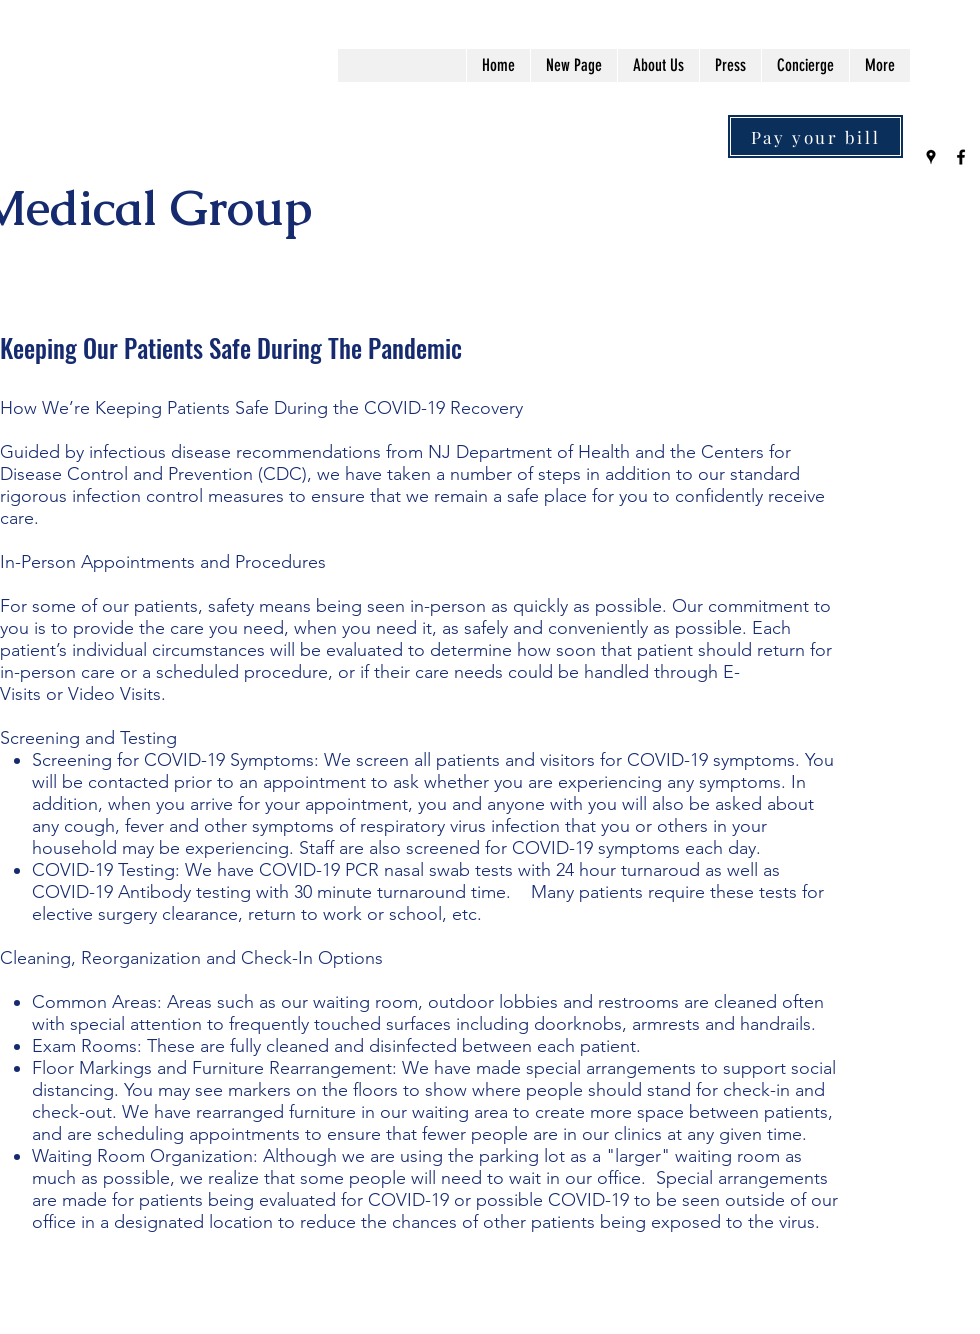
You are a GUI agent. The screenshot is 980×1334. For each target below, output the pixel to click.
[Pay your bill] (815, 136)
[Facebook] (961, 157)
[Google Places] (931, 157)
